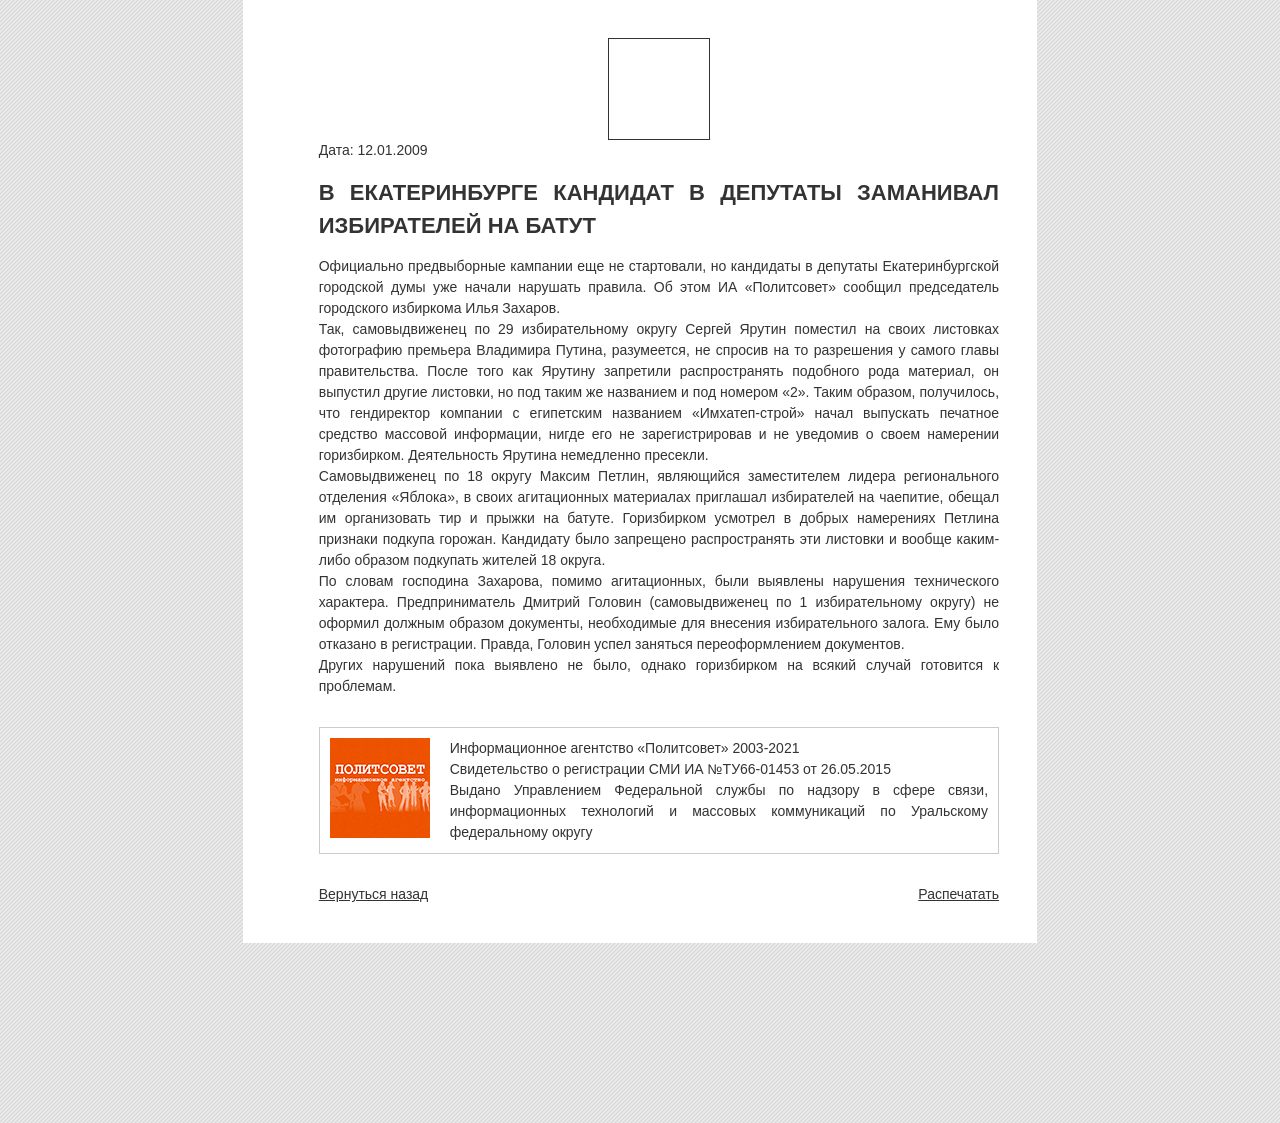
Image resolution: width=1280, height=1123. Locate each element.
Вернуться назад (374, 894)
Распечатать (958, 894)
